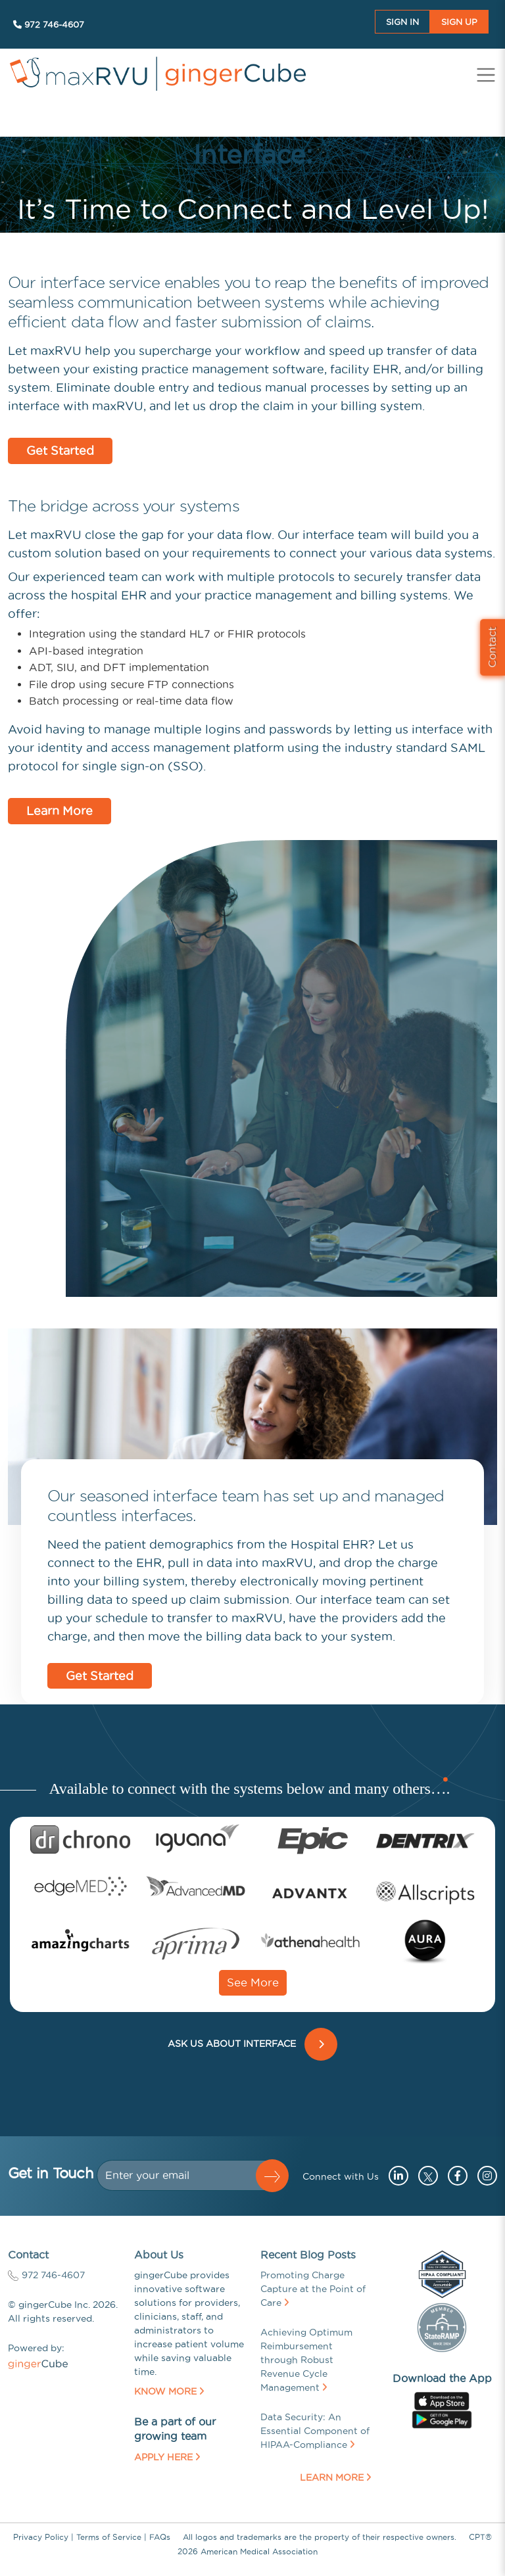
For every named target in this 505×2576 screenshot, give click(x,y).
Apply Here (167, 2457)
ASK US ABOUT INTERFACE (234, 2043)
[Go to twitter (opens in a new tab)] (426, 2176)
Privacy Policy (40, 2537)
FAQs (159, 2537)
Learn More (59, 811)
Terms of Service (108, 2537)
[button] (272, 2175)
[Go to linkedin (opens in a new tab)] (395, 2176)
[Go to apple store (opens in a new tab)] (442, 2400)
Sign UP (459, 21)
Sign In (402, 21)
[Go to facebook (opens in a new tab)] (454, 2176)
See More (253, 1982)
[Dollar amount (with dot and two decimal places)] (182, 2175)
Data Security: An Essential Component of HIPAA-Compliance (315, 2431)
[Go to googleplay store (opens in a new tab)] (441, 2418)
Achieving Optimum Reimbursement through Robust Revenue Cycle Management (306, 2360)
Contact (492, 647)
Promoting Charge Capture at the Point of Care (313, 2289)
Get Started (60, 450)
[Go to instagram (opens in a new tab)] (484, 2176)
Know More (169, 2391)
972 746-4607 (48, 24)
